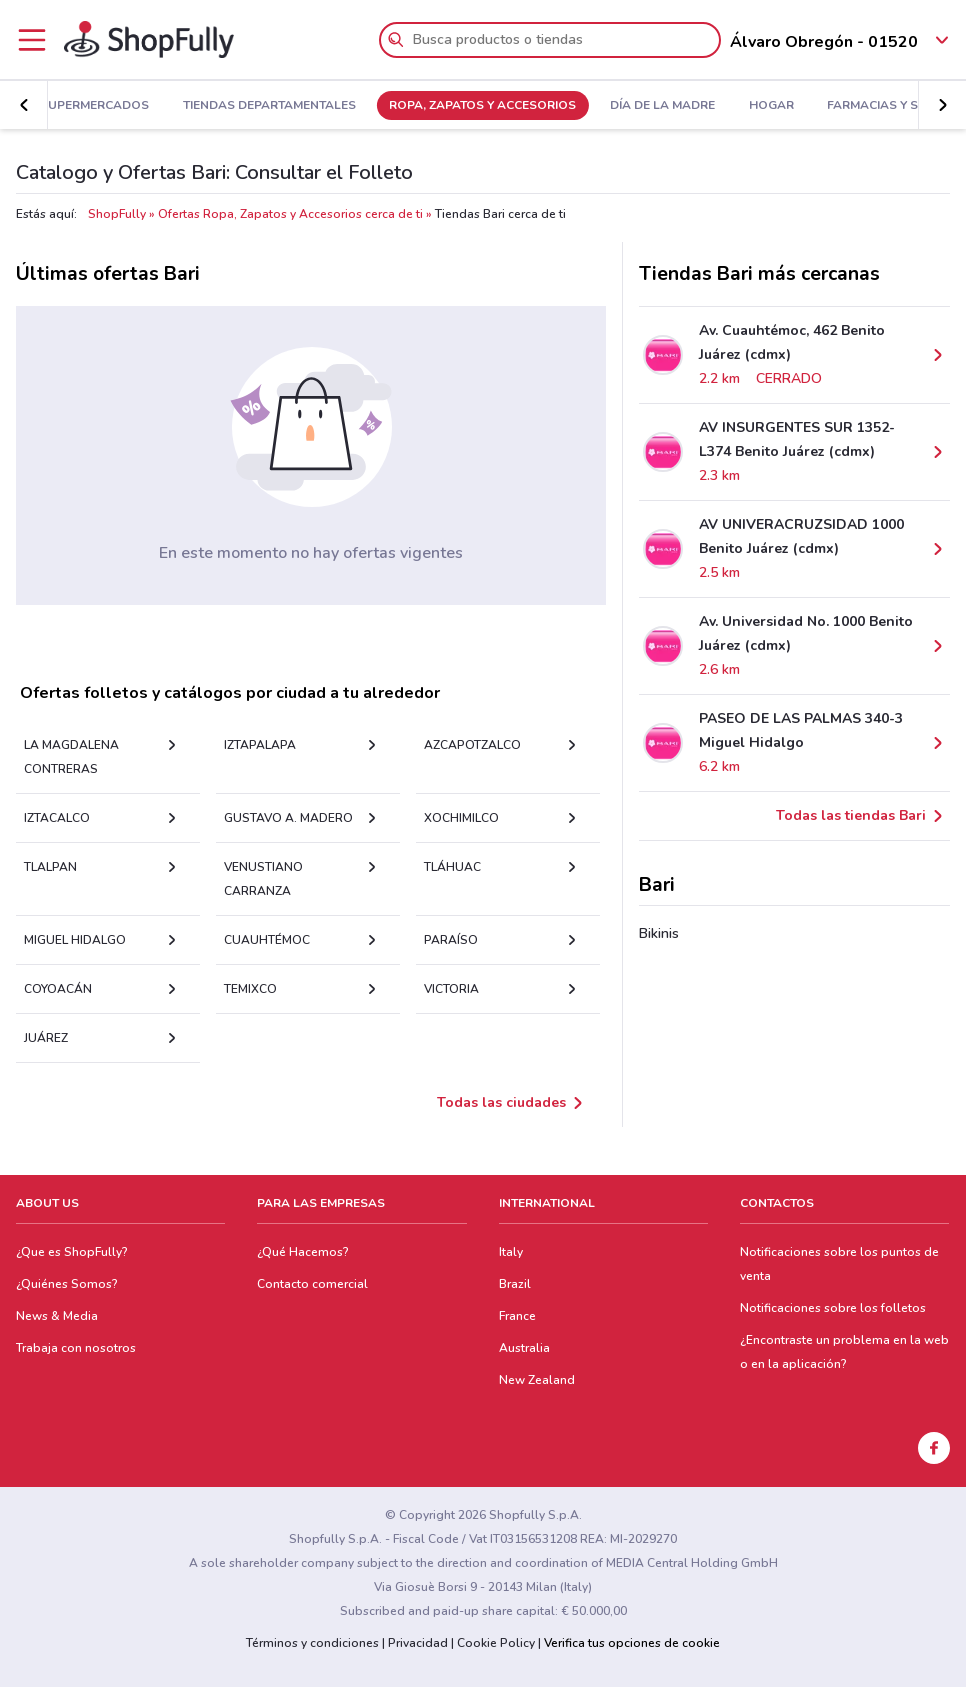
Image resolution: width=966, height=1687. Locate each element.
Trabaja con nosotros (76, 1348)
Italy (511, 1252)
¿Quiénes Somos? (67, 1284)
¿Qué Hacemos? (303, 1252)
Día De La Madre (662, 106)
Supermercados (94, 106)
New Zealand (537, 1380)
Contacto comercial (312, 1284)
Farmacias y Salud (889, 106)
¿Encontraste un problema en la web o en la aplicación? (844, 1352)
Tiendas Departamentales (269, 106)
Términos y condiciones (312, 1643)
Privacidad (418, 1643)
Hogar (771, 106)
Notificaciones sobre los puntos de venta (839, 1264)
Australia (524, 1348)
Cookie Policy (496, 1643)
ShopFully (117, 214)
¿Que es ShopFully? (72, 1252)
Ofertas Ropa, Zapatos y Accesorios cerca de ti (290, 214)
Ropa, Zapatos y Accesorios (482, 106)
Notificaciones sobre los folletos (833, 1308)
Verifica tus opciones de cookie (632, 1643)
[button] (24, 105)
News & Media (57, 1316)
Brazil (515, 1284)
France (517, 1316)
